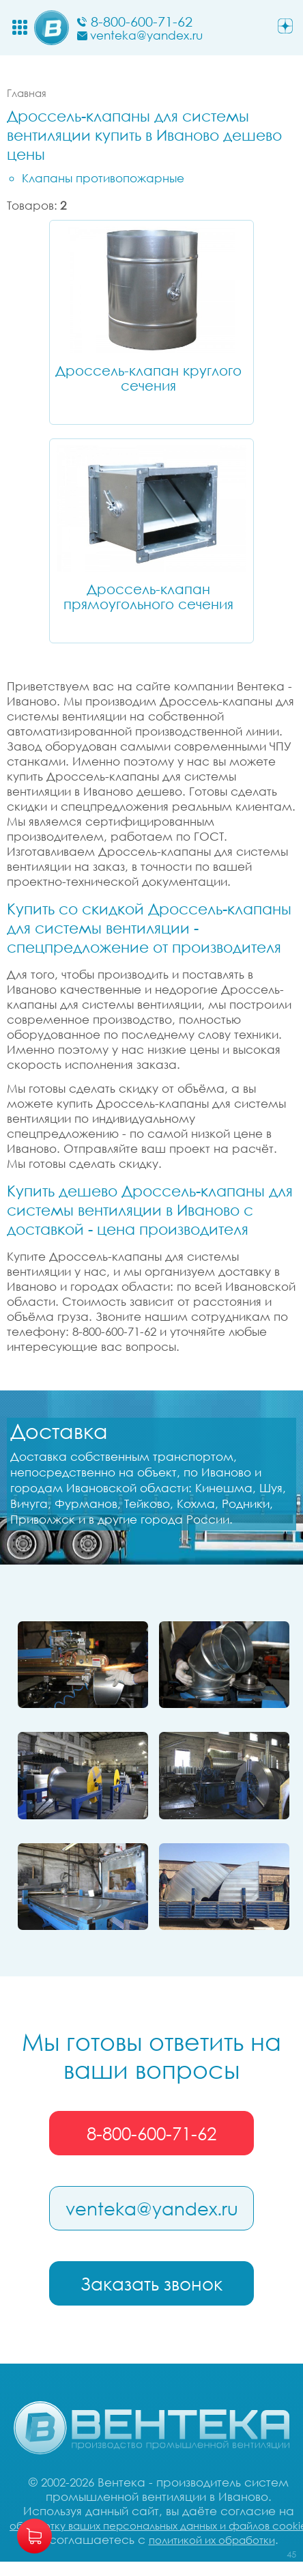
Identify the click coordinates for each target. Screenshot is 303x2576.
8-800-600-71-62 (151, 2133)
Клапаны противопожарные (103, 178)
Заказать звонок (151, 2284)
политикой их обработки (212, 2540)
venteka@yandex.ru (152, 2209)
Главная (26, 93)
